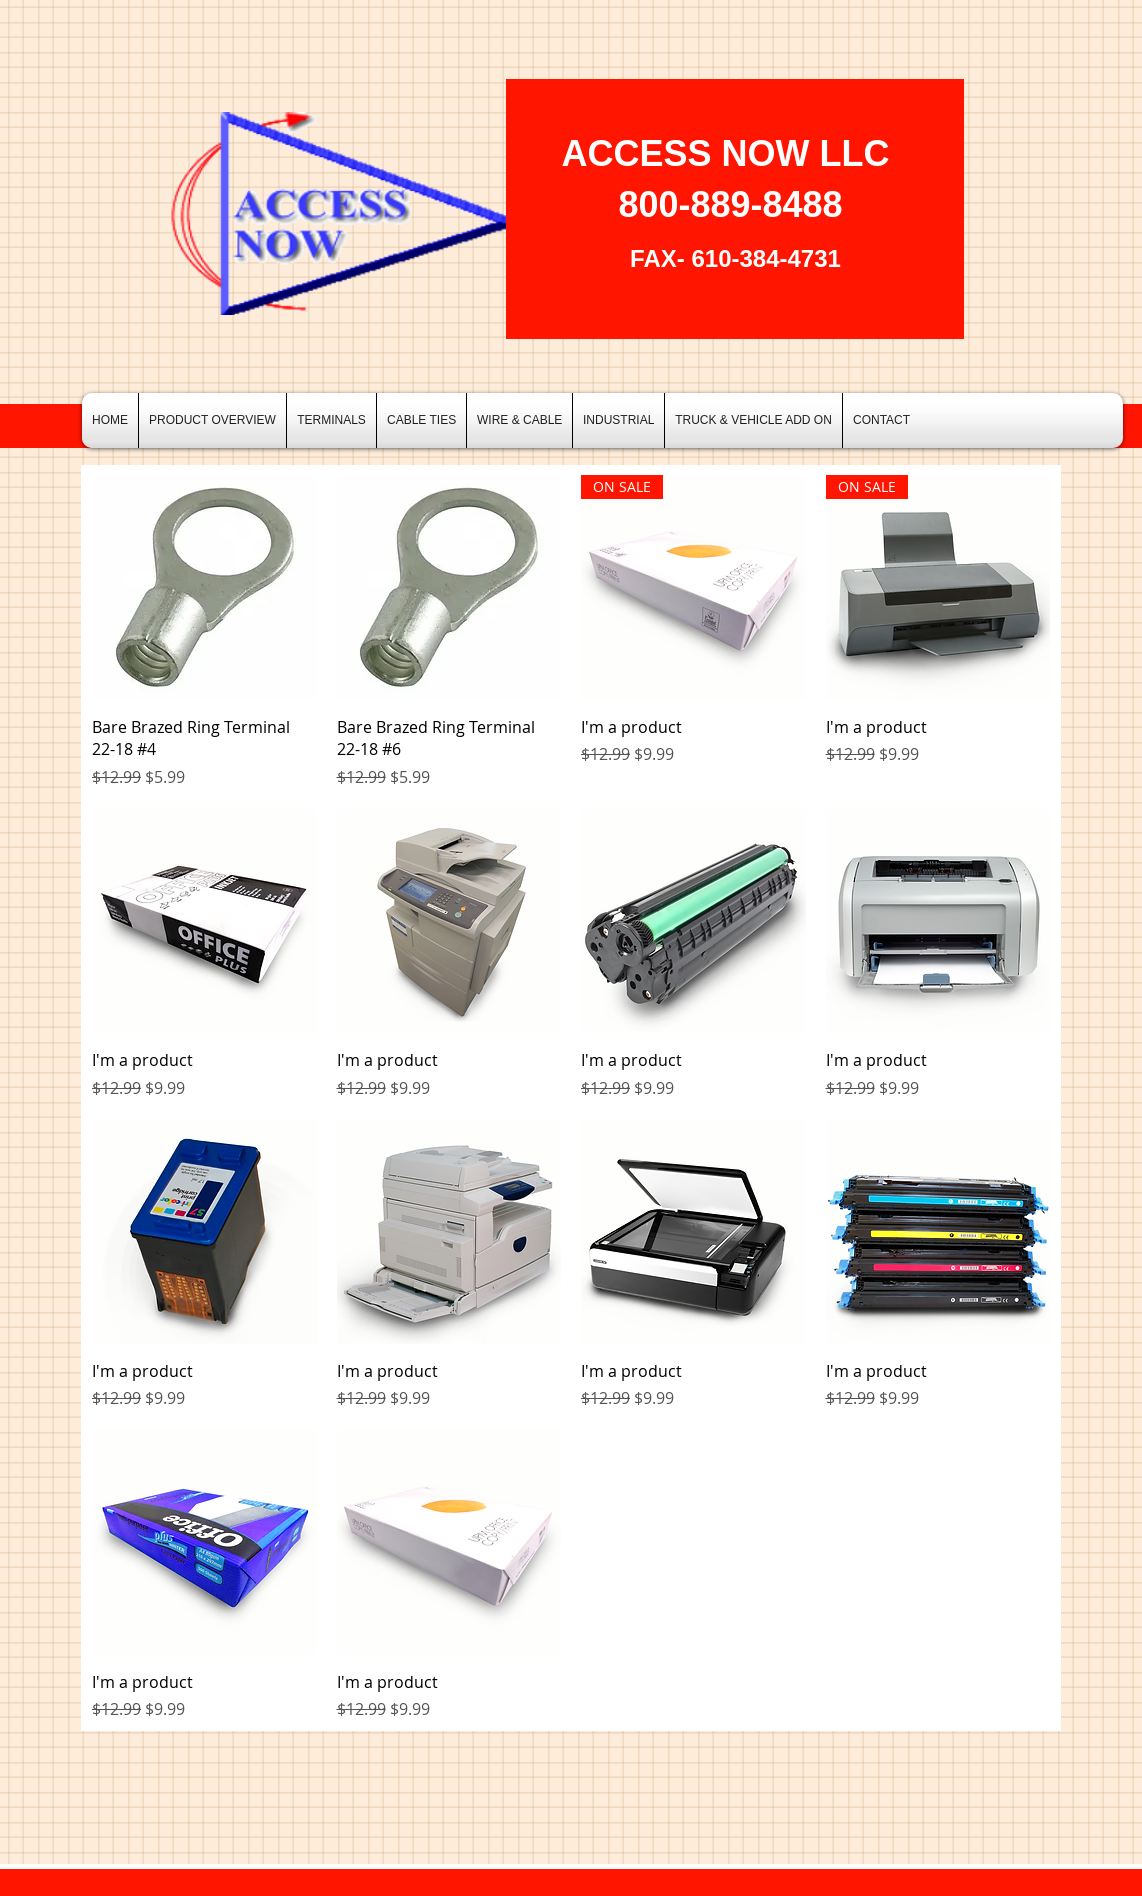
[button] (331, 420)
